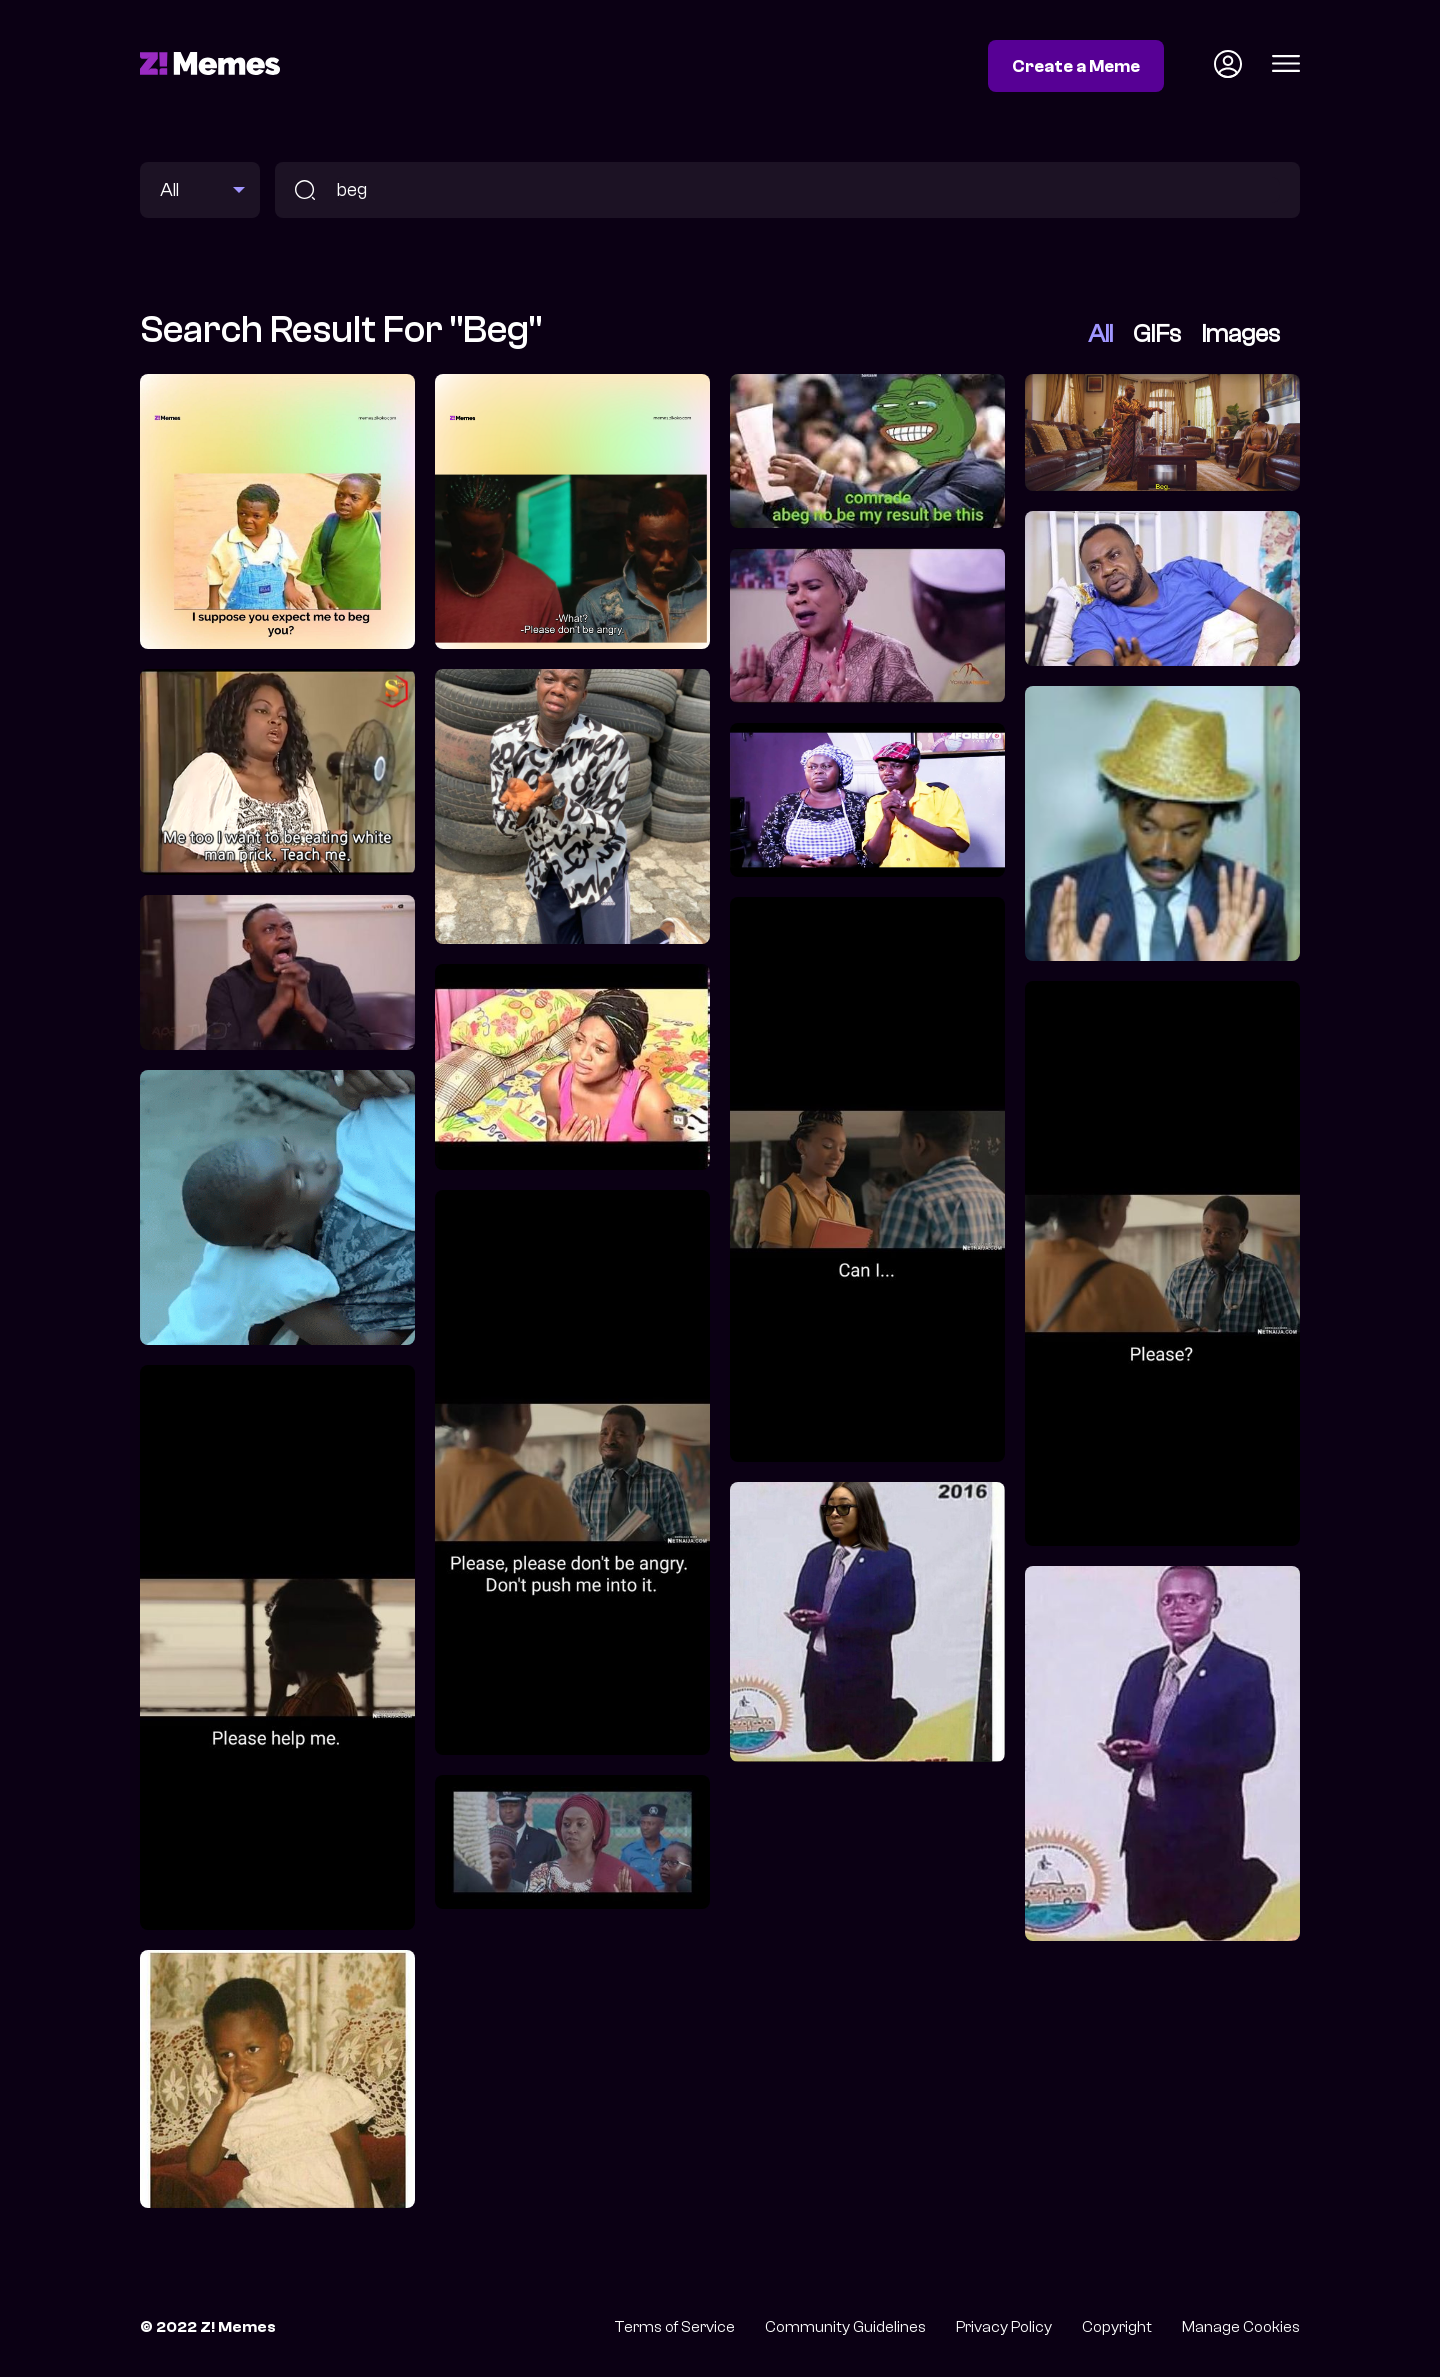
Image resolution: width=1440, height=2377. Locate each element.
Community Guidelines (845, 2327)
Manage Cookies (1241, 2327)
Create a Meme (1076, 66)
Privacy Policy (1004, 2327)
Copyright (1117, 2327)
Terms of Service (674, 2327)
